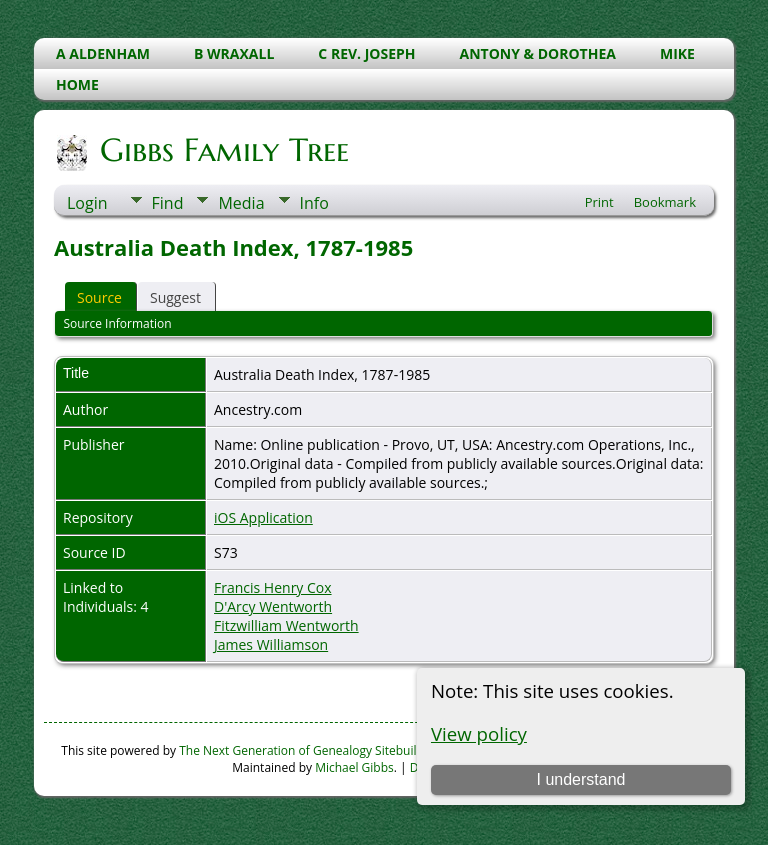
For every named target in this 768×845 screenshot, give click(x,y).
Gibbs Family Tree (223, 150)
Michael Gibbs (354, 767)
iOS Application (263, 517)
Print (599, 202)
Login (87, 203)
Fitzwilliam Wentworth (286, 625)
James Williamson (271, 644)
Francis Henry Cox (273, 587)
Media (241, 203)
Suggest (175, 297)
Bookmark (665, 202)
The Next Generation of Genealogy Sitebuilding (310, 750)
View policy (479, 733)
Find (168, 203)
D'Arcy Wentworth (273, 606)
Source (99, 297)
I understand (580, 779)
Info (314, 203)
